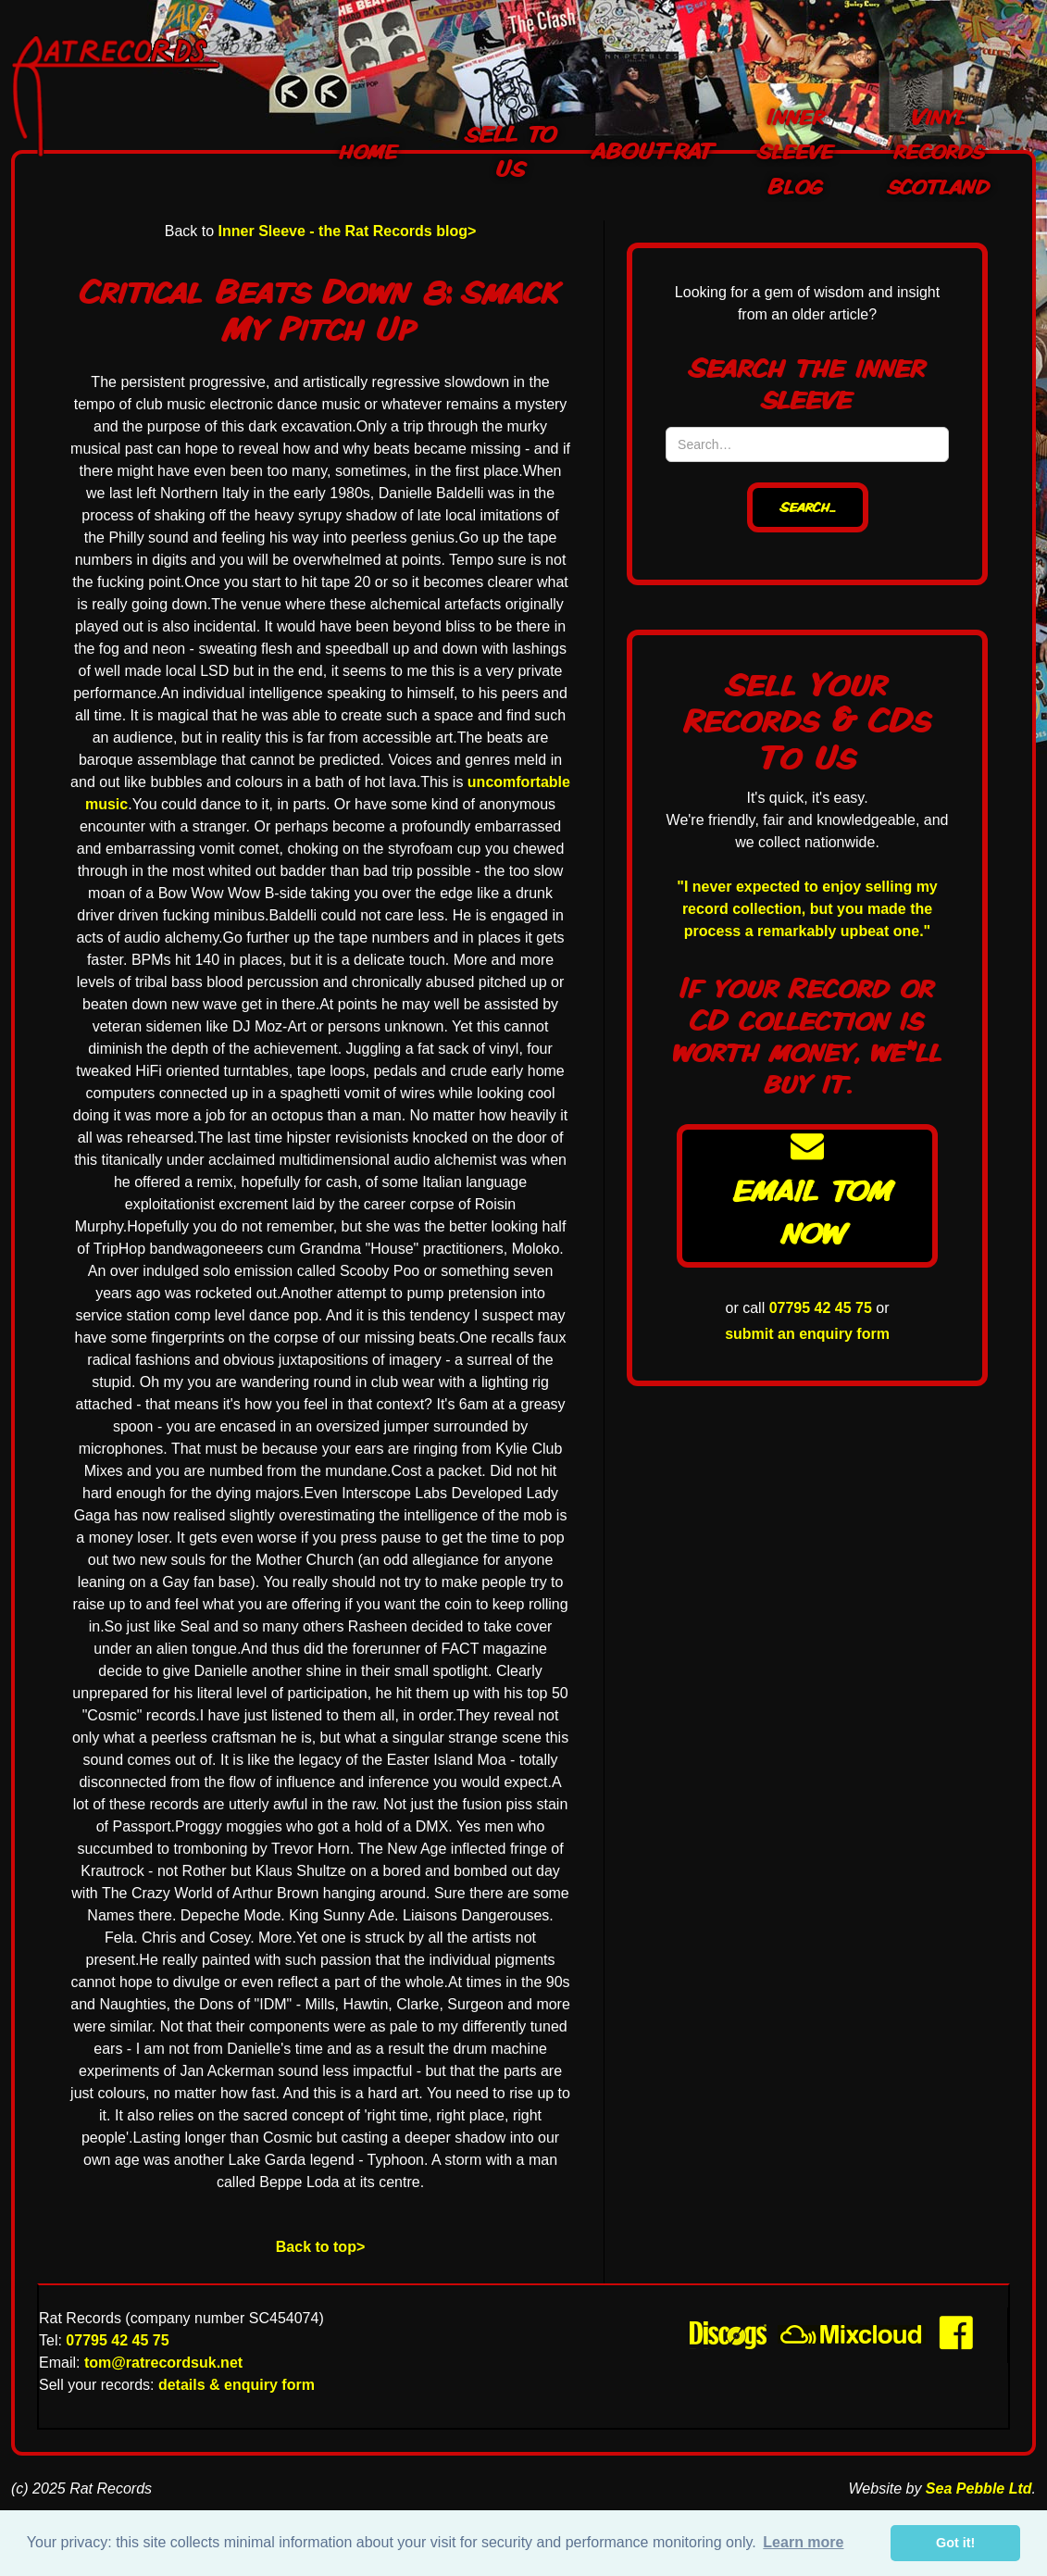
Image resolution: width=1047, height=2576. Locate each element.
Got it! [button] (955, 2542)
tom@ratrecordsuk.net (163, 2362)
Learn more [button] (803, 2542)
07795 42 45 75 (820, 1308)
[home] (126, 96)
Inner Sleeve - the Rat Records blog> (347, 231)
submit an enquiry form (807, 1334)
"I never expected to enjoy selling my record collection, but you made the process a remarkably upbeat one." (807, 909)
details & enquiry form (236, 2385)
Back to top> (320, 2247)
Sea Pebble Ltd (979, 2488)
